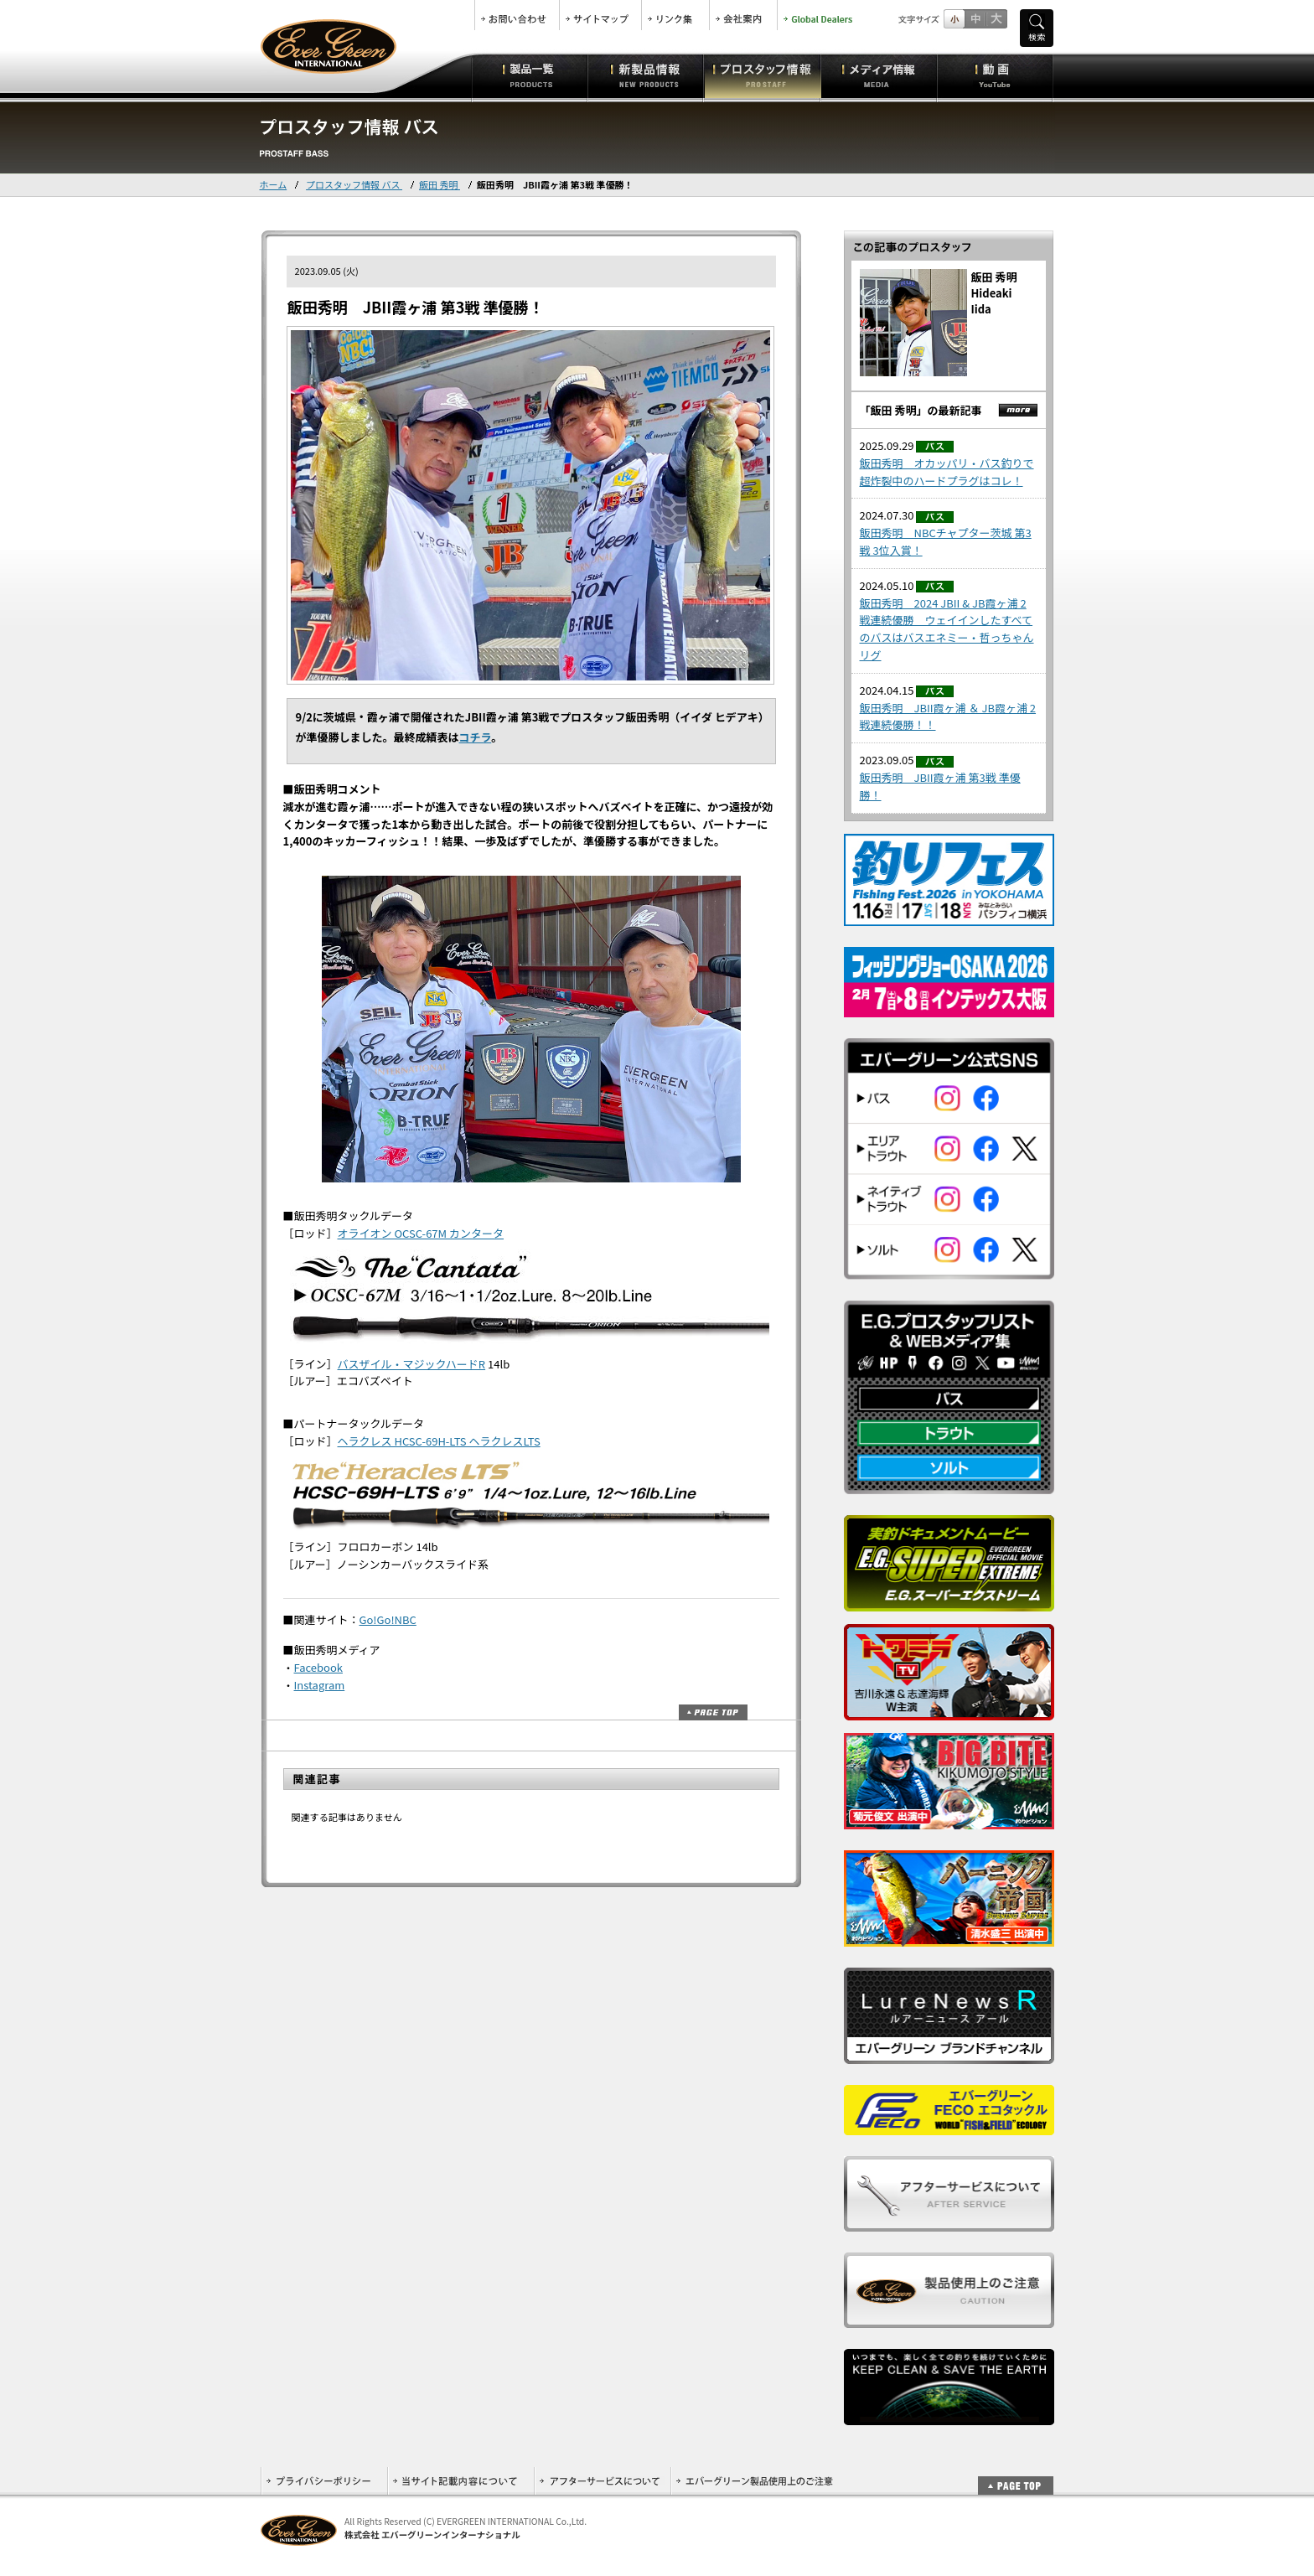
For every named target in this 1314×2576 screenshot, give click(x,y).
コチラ (475, 737)
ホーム (273, 184)
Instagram (319, 1685)
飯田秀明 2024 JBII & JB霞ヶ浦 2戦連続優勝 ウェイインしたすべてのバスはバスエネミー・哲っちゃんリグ (947, 629)
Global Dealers (819, 15)
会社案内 (743, 15)
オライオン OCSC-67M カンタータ (421, 1233)
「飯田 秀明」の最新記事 (921, 410)
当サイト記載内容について (460, 2481)
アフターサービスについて (602, 2481)
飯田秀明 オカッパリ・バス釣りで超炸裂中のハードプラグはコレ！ (947, 472)
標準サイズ (954, 18)
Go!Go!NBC (388, 1619)
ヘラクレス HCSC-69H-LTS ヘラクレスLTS (439, 1441)
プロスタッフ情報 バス (354, 184)
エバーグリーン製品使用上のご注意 (754, 2481)
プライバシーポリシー (324, 2481)
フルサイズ (996, 18)
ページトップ (713, 1712)
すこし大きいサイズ (975, 18)
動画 (995, 75)
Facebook (318, 1667)
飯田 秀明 (439, 184)
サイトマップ (600, 15)
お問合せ (517, 15)
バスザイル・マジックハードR (412, 1364)
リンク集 (675, 15)
